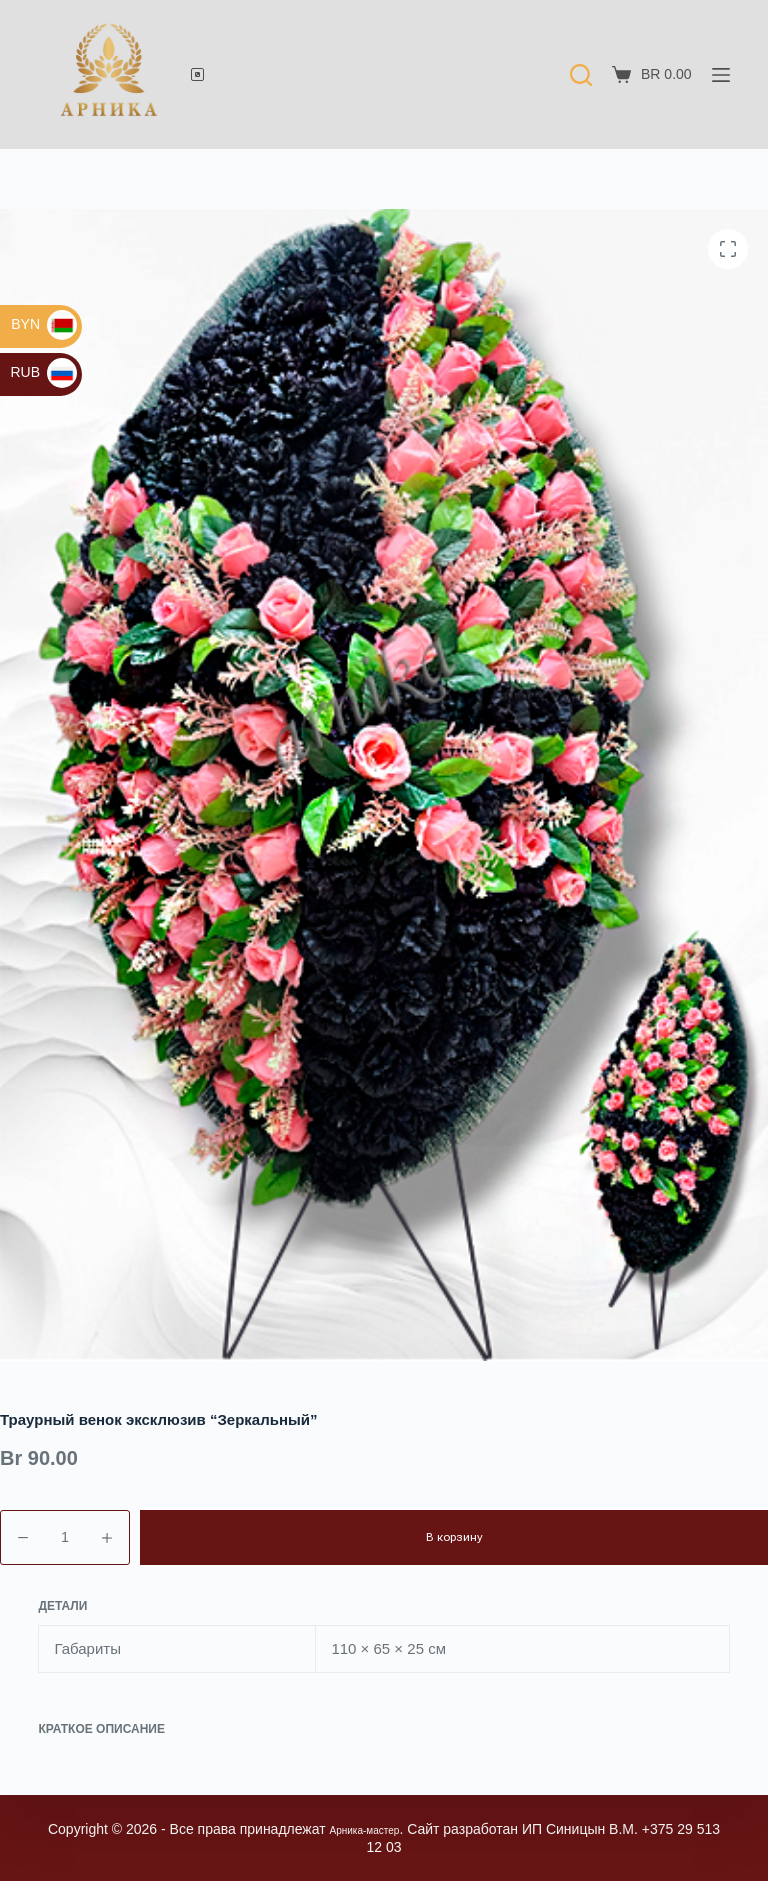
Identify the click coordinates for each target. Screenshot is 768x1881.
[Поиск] (581, 75)
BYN (44, 324)
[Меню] (721, 75)
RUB (43, 372)
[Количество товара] (65, 1537)
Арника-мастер (378, 1829)
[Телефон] (197, 74)
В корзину (454, 1537)
